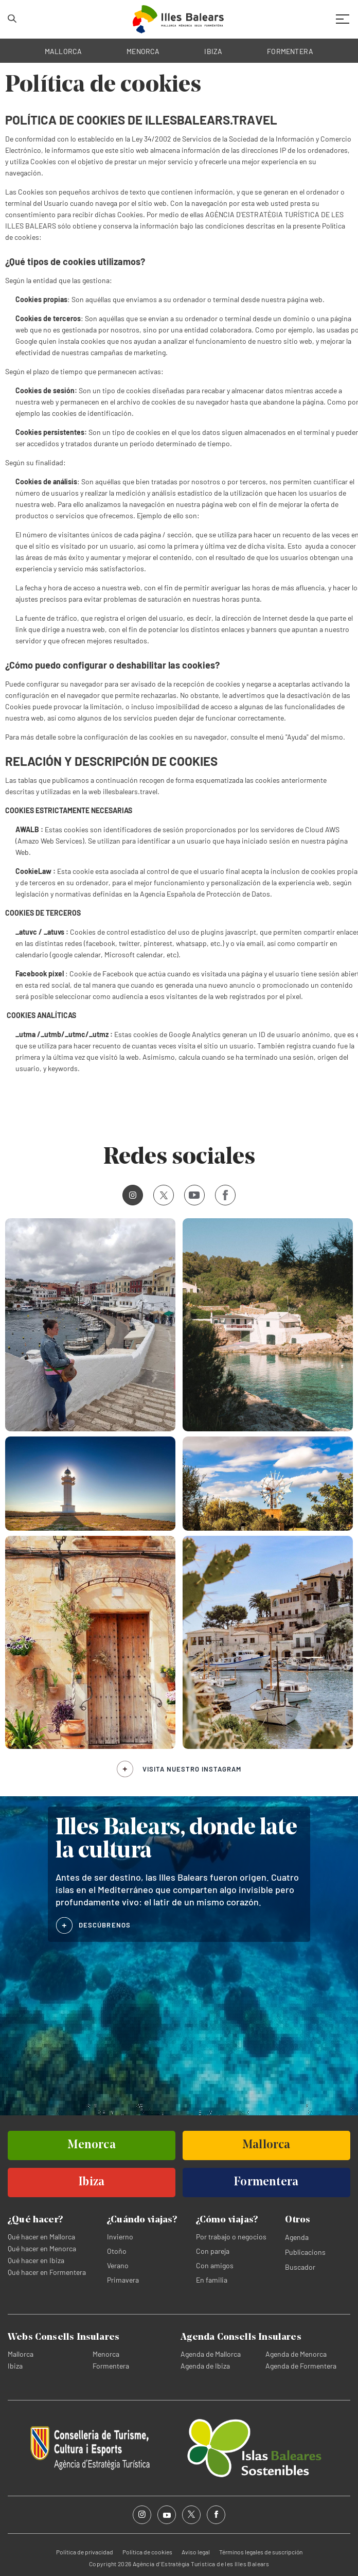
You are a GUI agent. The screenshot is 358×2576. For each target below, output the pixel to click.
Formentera (111, 2365)
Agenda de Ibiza (205, 2365)
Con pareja (212, 2251)
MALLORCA (63, 51)
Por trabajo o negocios (231, 2236)
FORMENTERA (290, 51)
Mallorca (20, 2354)
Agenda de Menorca (296, 2354)
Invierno (120, 2236)
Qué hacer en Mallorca (41, 2236)
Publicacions (305, 2252)
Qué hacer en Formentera (47, 2272)
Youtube (192, 1195)
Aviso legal (196, 2551)
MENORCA (143, 51)
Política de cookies (147, 2551)
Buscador (300, 2267)
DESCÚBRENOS (105, 1925)
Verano (118, 2265)
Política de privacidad (84, 2551)
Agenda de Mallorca (211, 2354)
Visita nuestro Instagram (191, 1769)
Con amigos (215, 2265)
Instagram (129, 1195)
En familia (211, 2279)
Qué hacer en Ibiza (36, 2260)
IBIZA (213, 51)
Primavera (123, 2279)
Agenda (297, 2237)
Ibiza (15, 2365)
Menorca (106, 2354)
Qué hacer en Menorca (42, 2248)
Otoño (117, 2251)
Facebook (221, 1195)
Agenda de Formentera (300, 2365)
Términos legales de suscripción (260, 2551)
